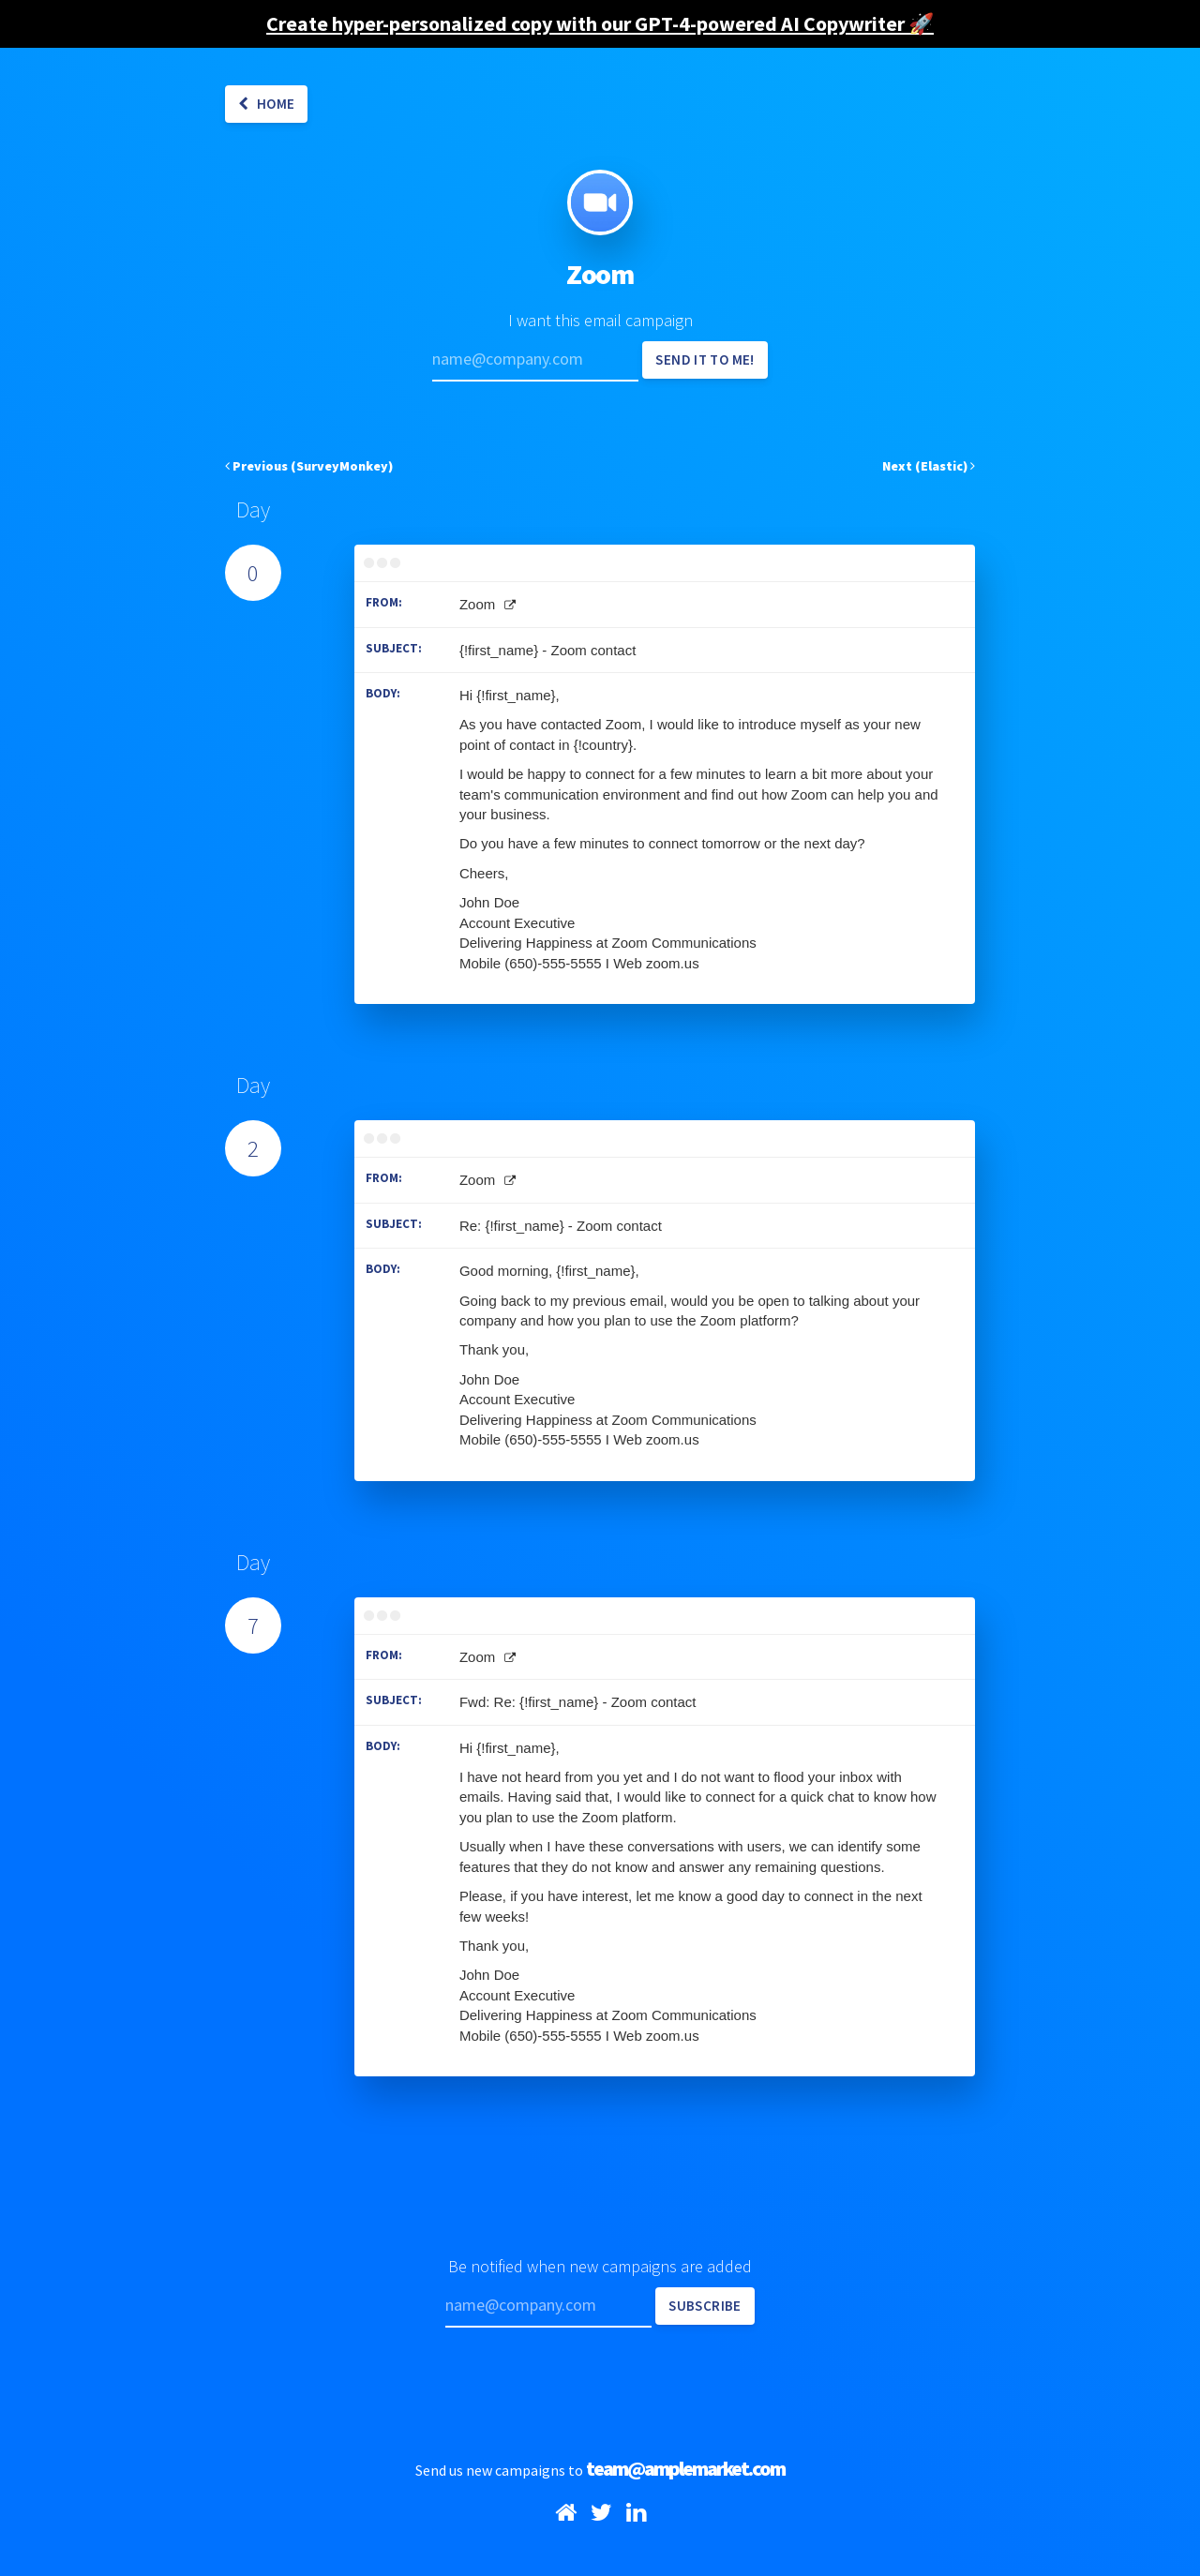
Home (266, 103)
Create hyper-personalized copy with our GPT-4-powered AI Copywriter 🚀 (600, 23)
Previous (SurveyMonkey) (309, 465)
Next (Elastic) (928, 465)
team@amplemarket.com (685, 2468)
